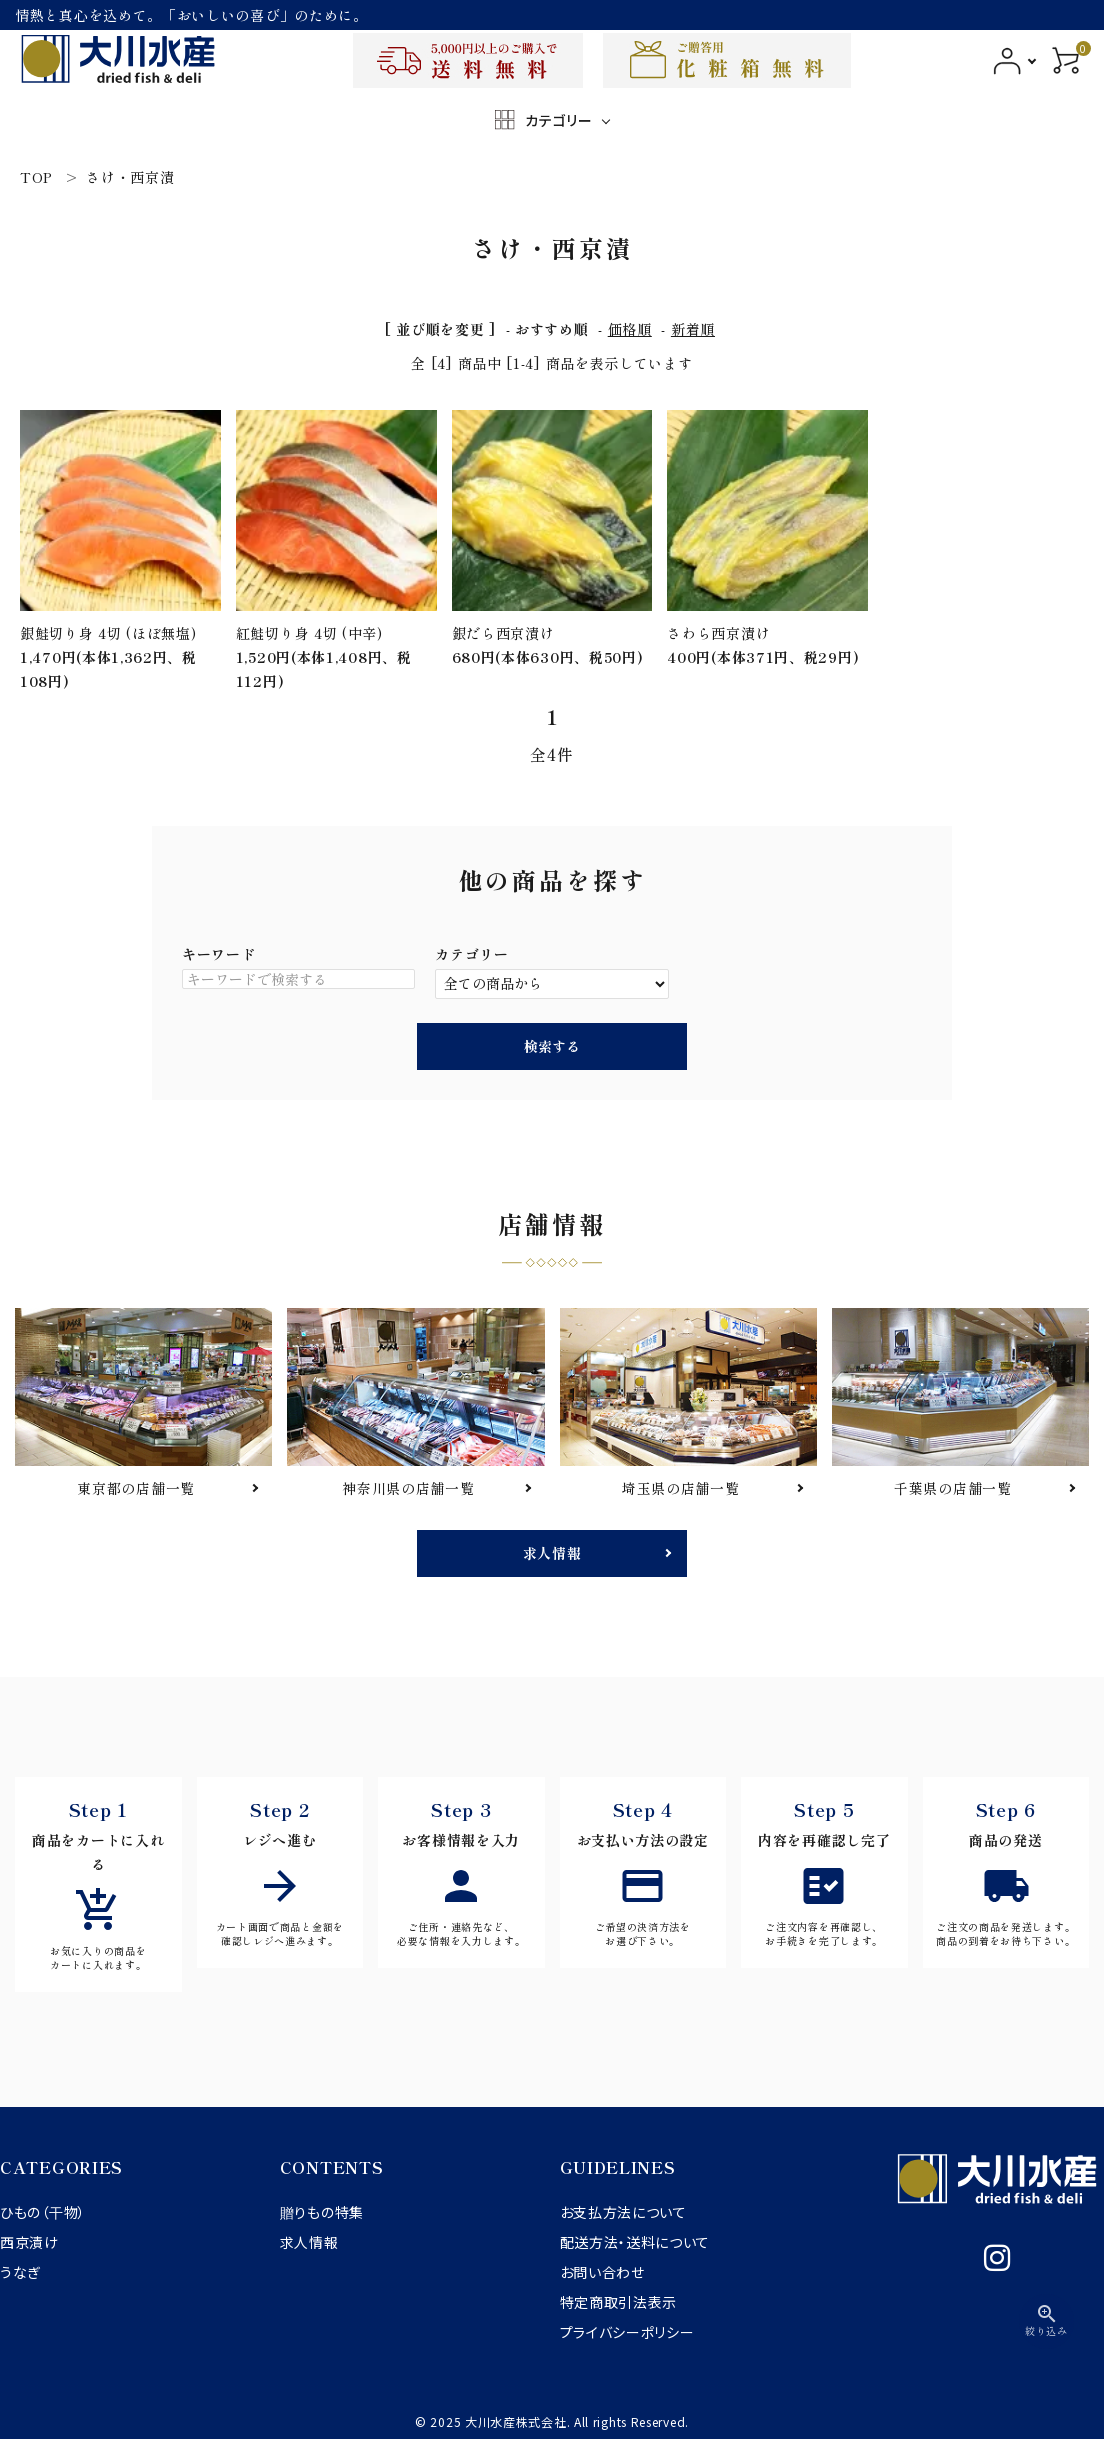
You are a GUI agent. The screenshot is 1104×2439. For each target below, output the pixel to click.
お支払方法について (623, 2212)
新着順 (693, 329)
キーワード (219, 954)
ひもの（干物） (43, 2212)
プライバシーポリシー (627, 2332)
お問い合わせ (602, 2272)
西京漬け (29, 2242)
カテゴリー (472, 954)
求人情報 (552, 1553)
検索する (552, 1046)
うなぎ (20, 2272)
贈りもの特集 (322, 2212)
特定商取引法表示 (619, 2302)
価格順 (630, 329)
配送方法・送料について (635, 2242)
